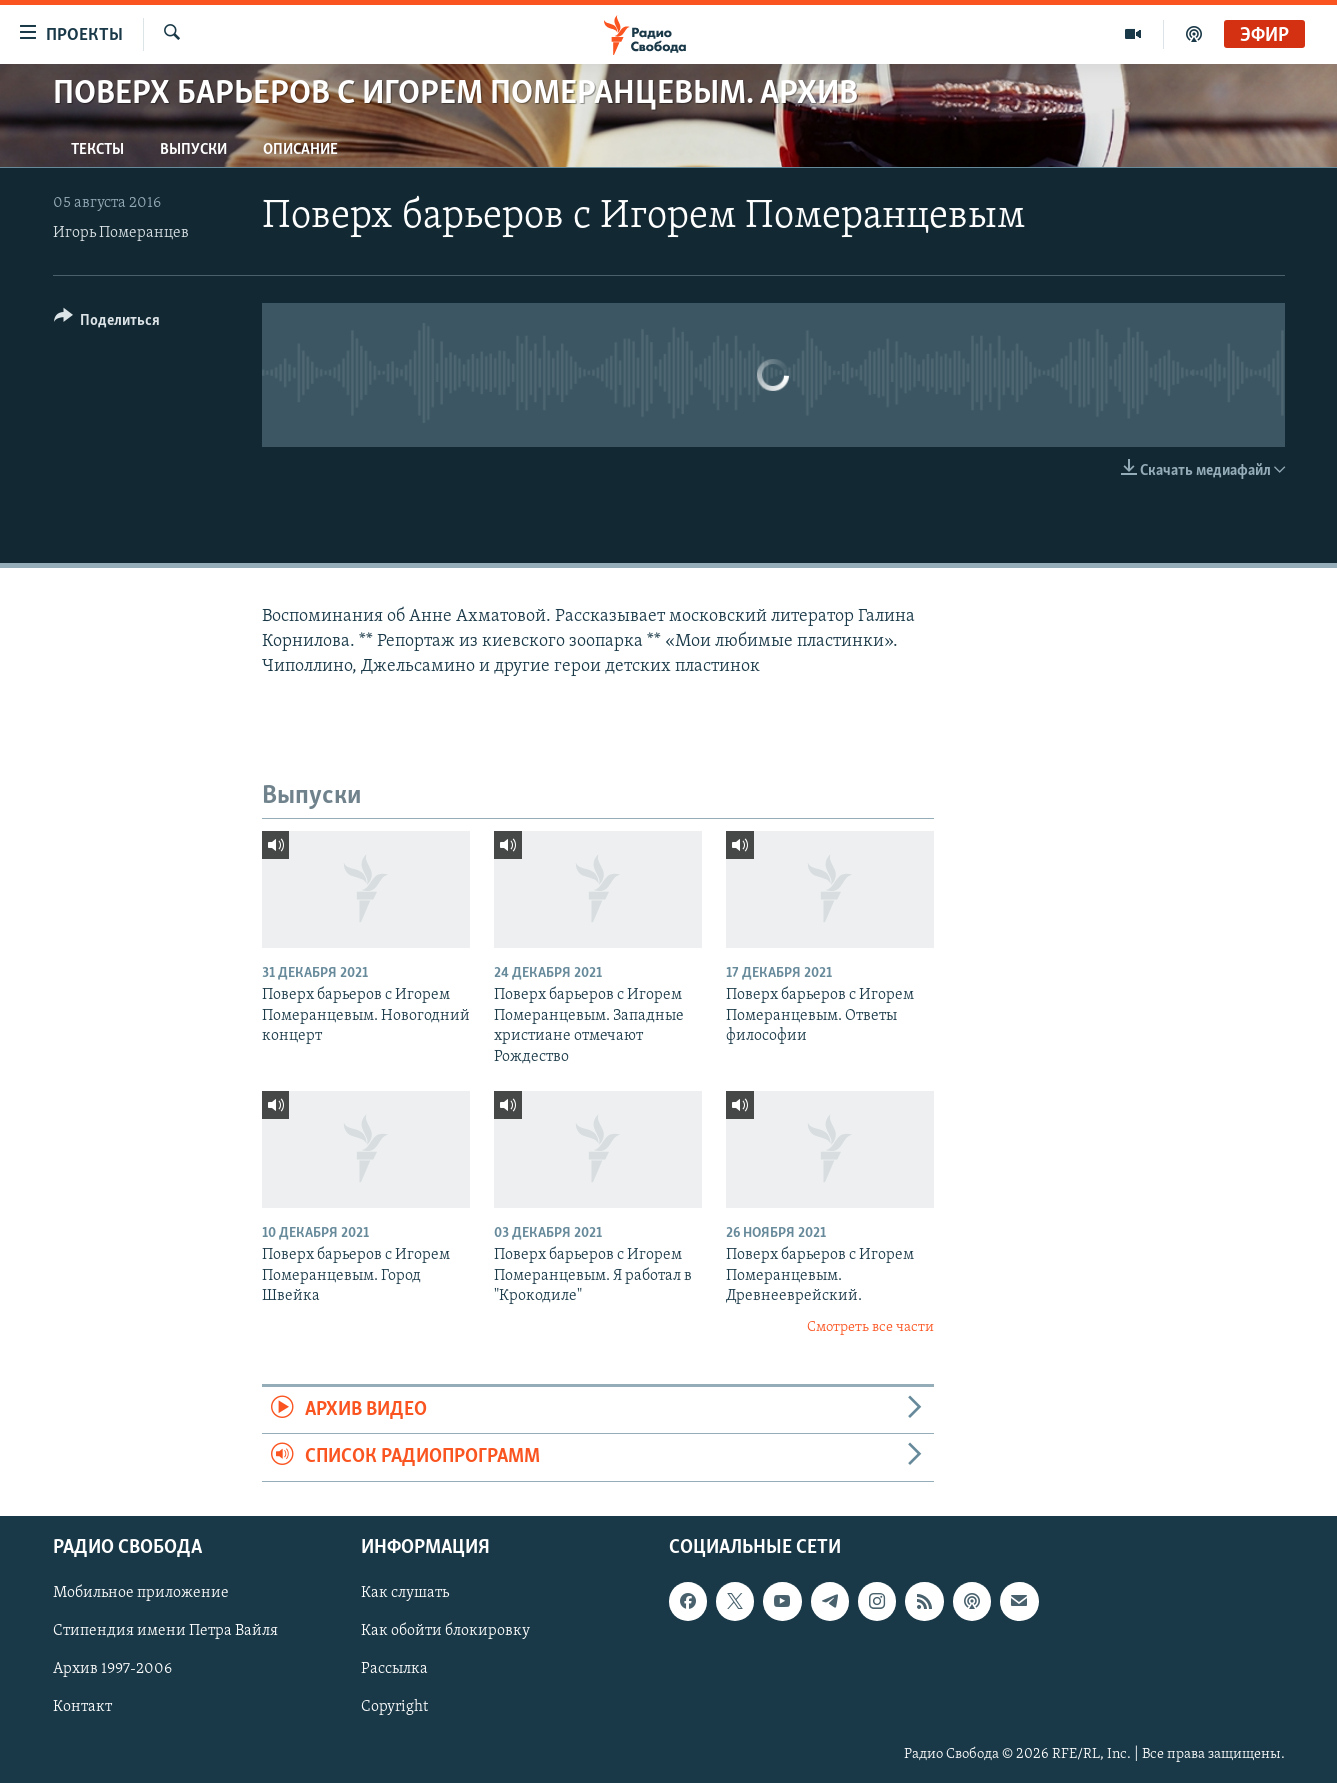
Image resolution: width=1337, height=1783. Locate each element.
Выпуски (193, 150)
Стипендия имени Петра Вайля (165, 1631)
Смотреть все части (870, 1327)
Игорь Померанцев (121, 233)
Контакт (82, 1707)
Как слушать (405, 1593)
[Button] (107, 323)
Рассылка (394, 1669)
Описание (300, 150)
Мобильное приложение (141, 1593)
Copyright (394, 1707)
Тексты (97, 150)
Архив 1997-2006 (112, 1669)
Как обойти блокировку (445, 1631)
